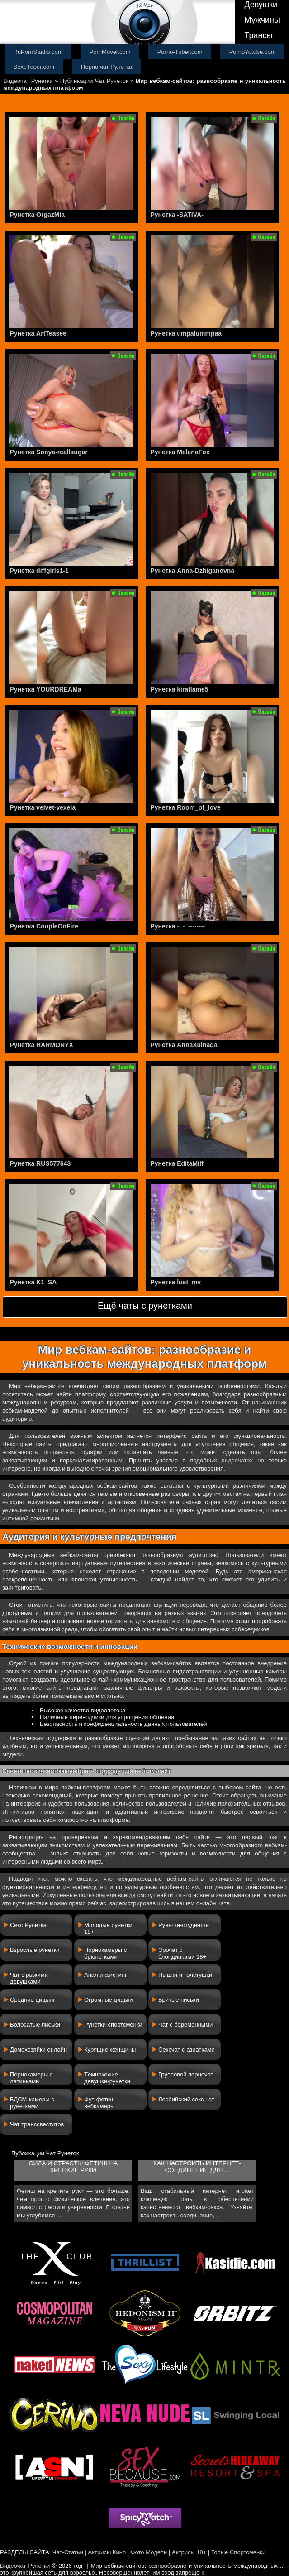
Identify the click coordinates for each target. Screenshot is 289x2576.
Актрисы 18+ (189, 2552)
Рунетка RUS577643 (40, 1163)
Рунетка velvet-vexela (42, 807)
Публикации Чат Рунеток (94, 80)
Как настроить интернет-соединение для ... (197, 2166)
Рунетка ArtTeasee (37, 333)
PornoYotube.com (252, 51)
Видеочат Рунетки (28, 80)
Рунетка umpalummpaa (186, 333)
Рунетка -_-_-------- (178, 926)
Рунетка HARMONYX (41, 1044)
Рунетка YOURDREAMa (45, 689)
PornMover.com (110, 51)
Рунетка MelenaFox (180, 452)
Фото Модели (149, 2552)
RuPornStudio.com (38, 51)
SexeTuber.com (34, 66)
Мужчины (262, 19)
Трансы (258, 35)
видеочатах (237, 1460)
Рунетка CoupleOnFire (43, 926)
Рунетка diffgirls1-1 (38, 570)
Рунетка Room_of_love (186, 807)
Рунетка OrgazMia (37, 214)
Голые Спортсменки (238, 2552)
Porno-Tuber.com (180, 51)
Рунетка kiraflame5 (179, 689)
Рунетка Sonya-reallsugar (48, 452)
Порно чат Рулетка (107, 66)
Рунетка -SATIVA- (177, 214)
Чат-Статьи (67, 2552)
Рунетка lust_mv (176, 1282)
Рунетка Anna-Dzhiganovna (193, 570)
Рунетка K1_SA (33, 1282)
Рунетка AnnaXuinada (184, 1044)
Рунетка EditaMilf (177, 1163)
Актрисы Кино (107, 2552)
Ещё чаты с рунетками (145, 1306)
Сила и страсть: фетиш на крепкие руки (73, 2166)
